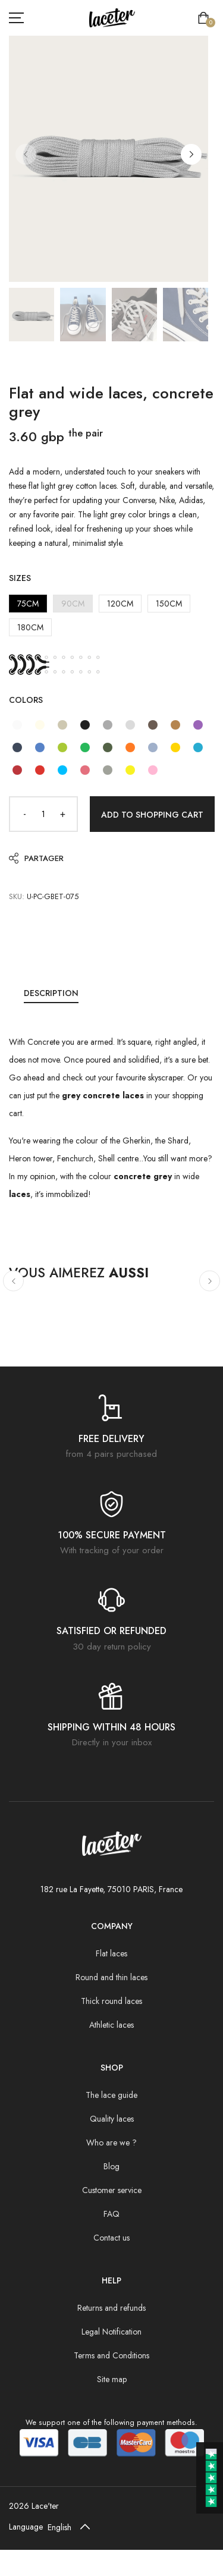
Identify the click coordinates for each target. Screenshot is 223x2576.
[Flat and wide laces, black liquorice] (85, 725)
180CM (30, 627)
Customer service (112, 2190)
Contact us (111, 2238)
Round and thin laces (111, 1977)
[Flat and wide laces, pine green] (107, 747)
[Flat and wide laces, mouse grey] (107, 725)
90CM (72, 604)
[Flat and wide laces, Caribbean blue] (62, 770)
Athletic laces (111, 2025)
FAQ (111, 2214)
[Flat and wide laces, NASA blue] (40, 747)
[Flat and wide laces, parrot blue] (198, 747)
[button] (191, 154)
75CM (28, 604)
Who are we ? (111, 2142)
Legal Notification (111, 2332)
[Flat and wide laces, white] (17, 725)
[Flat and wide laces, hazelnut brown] (175, 725)
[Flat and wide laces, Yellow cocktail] (175, 747)
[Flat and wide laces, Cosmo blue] (17, 747)
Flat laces (111, 1953)
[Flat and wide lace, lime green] (62, 747)
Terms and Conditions (111, 2355)
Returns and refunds (111, 2308)
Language (26, 2527)
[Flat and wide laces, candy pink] (153, 770)
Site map (112, 2379)
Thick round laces (111, 2001)
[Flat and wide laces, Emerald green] (85, 747)
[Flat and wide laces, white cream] (40, 725)
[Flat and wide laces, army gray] (107, 770)
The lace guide (111, 2095)
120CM (120, 604)
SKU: (16, 896)
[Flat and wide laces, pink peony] (85, 770)
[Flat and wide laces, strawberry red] (40, 770)
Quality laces (112, 2119)
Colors (26, 700)
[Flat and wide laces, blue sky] (153, 747)
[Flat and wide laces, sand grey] (62, 725)
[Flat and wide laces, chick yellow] (130, 770)
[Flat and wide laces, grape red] (17, 770)
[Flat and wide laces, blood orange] (130, 747)
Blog (111, 2166)
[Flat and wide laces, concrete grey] (130, 725)
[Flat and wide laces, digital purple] (198, 725)
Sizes (20, 578)
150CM (169, 604)
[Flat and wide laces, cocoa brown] (153, 725)
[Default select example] (71, 2526)
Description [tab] (51, 993)
